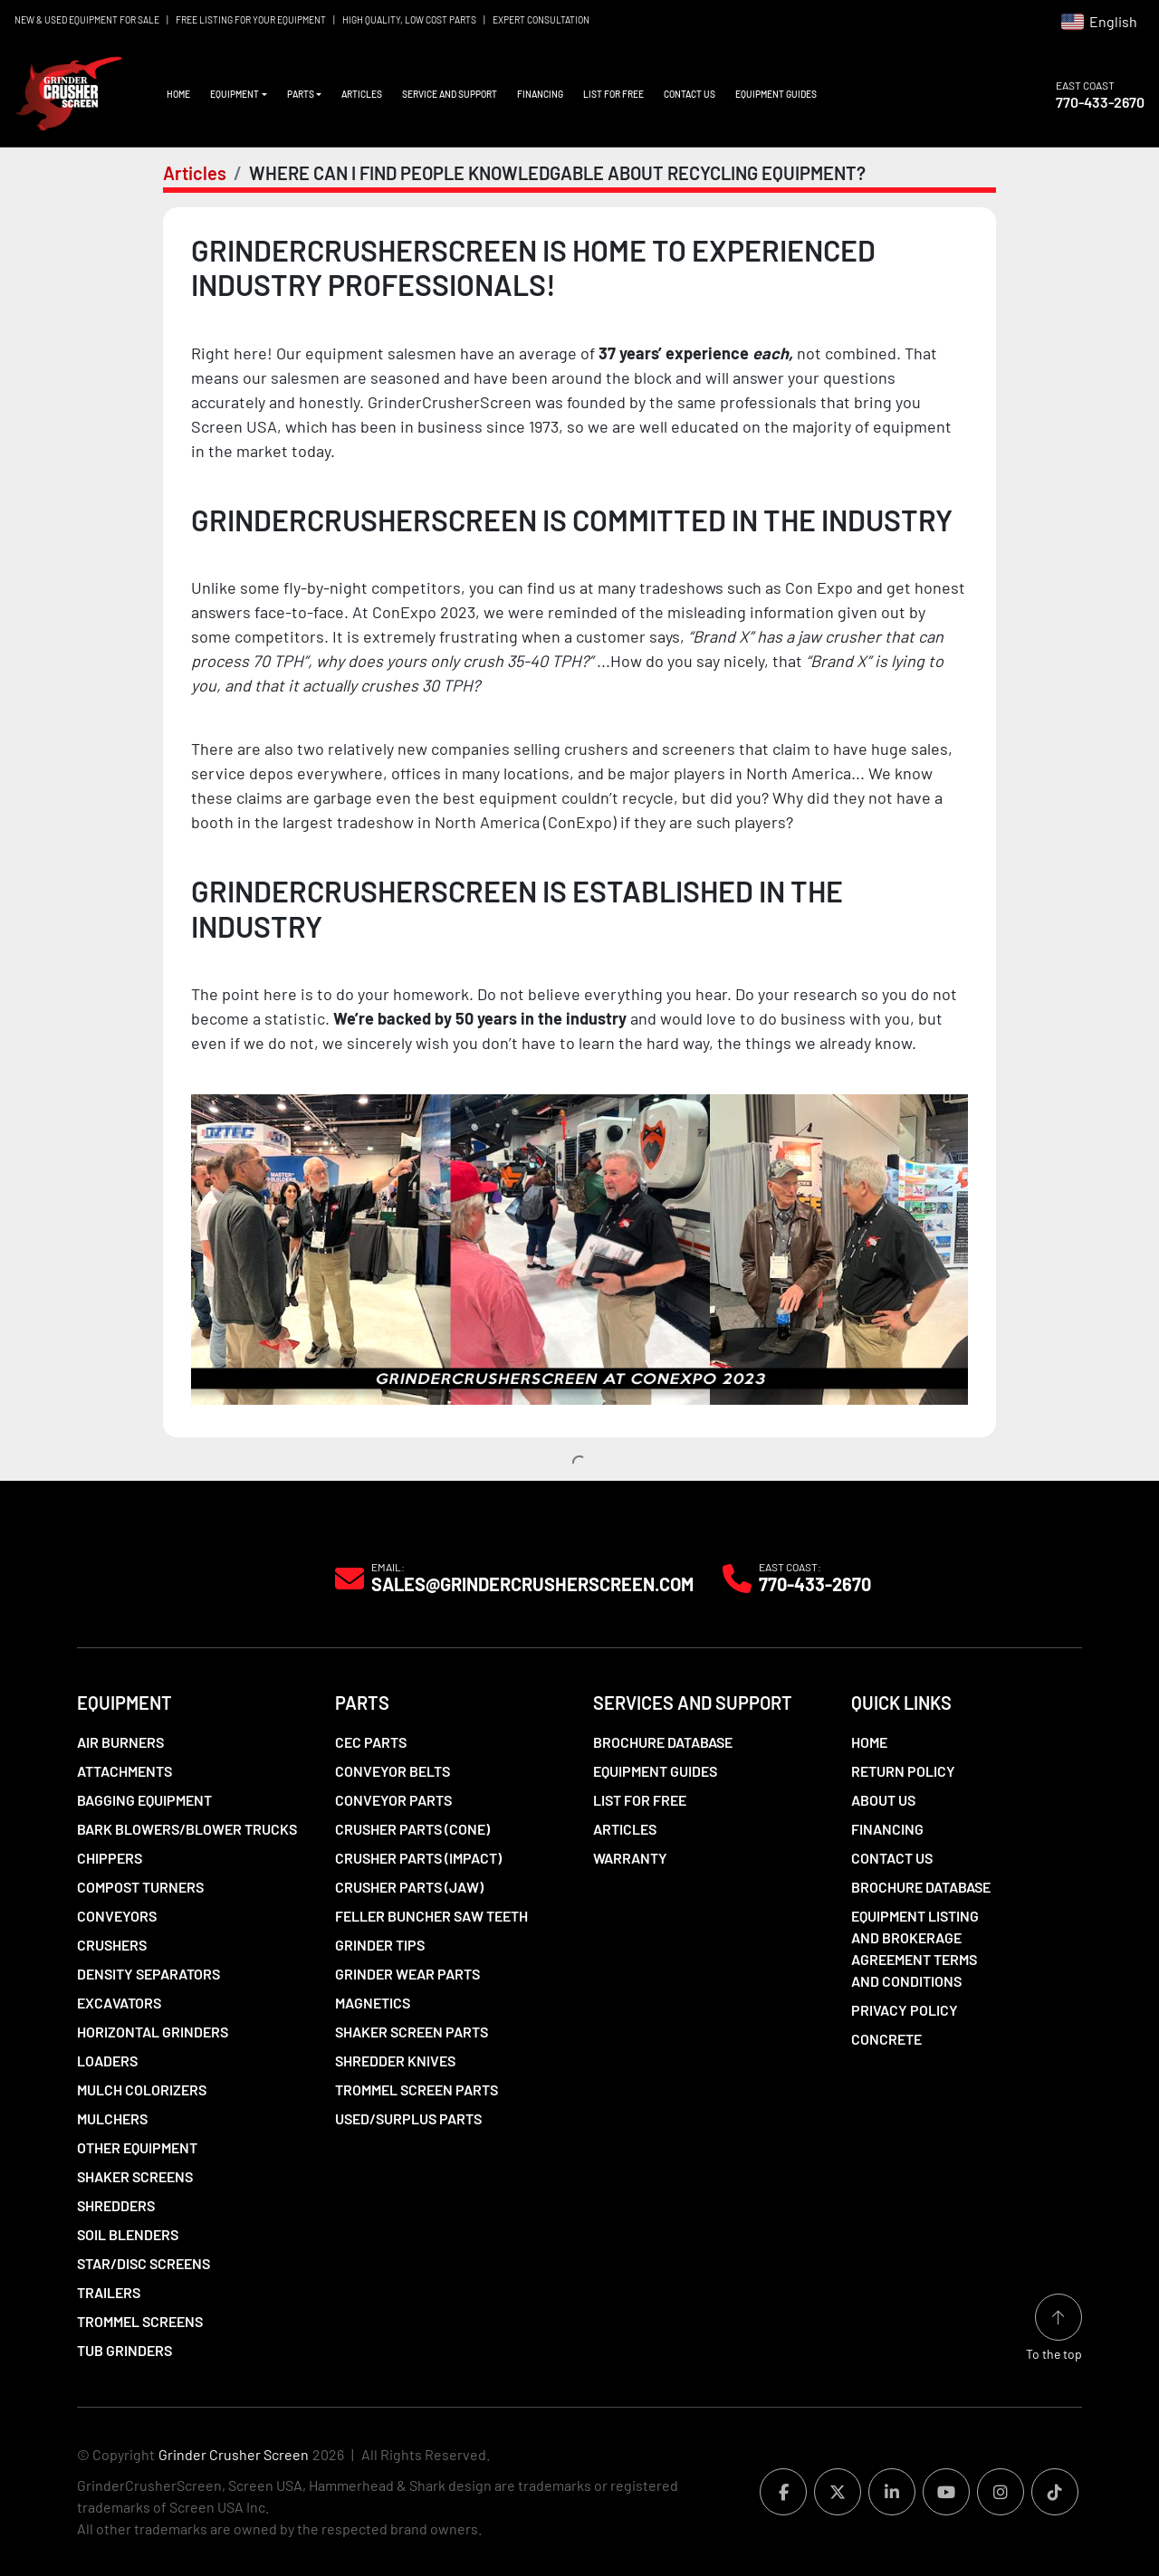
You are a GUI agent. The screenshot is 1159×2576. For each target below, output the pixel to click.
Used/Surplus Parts (408, 2118)
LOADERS (107, 2060)
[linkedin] (891, 2491)
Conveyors (117, 1915)
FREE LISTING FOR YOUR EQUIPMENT (251, 19)
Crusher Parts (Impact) (418, 1857)
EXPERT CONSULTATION (541, 19)
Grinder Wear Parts (407, 1973)
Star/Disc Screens (143, 2263)
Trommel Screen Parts (416, 2089)
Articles (361, 94)
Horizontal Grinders (152, 2031)
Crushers (112, 1944)
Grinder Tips (380, 1944)
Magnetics (372, 2002)
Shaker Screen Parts (411, 2031)
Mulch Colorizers (141, 2089)
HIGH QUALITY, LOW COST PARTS (409, 19)
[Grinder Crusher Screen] (159, 1577)
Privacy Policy (904, 2009)
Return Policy (903, 1770)
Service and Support (449, 94)
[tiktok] (1054, 2491)
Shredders (116, 2205)
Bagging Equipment (144, 1799)
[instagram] (1000, 2491)
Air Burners (120, 1742)
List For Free (613, 94)
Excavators (119, 2002)
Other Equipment (137, 2147)
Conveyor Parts (393, 1799)
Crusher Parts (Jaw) (409, 1886)
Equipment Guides (776, 94)
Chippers (109, 1857)
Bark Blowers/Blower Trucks (187, 1828)
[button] (238, 95)
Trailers (108, 2292)
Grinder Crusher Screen (233, 2454)
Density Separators (148, 1973)
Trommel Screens (140, 2321)
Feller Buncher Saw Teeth (431, 1915)
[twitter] (837, 2491)
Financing (540, 94)
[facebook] (783, 2491)
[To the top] (1054, 2328)
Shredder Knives (395, 2060)
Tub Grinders (124, 2350)
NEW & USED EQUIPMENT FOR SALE (86, 19)
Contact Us (689, 94)
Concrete (886, 2038)
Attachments (124, 1770)
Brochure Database (663, 1742)
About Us (883, 1799)
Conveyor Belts (392, 1770)
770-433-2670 (1100, 101)
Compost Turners (140, 1886)
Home (178, 94)
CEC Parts (371, 1742)
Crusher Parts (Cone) (412, 1828)
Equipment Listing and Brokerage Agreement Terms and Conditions (915, 1948)
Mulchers (112, 2118)
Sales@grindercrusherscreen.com (532, 1584)
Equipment (234, 94)
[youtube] (946, 2491)
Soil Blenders (127, 2234)
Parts (300, 94)
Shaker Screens (135, 2176)
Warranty (630, 1857)
